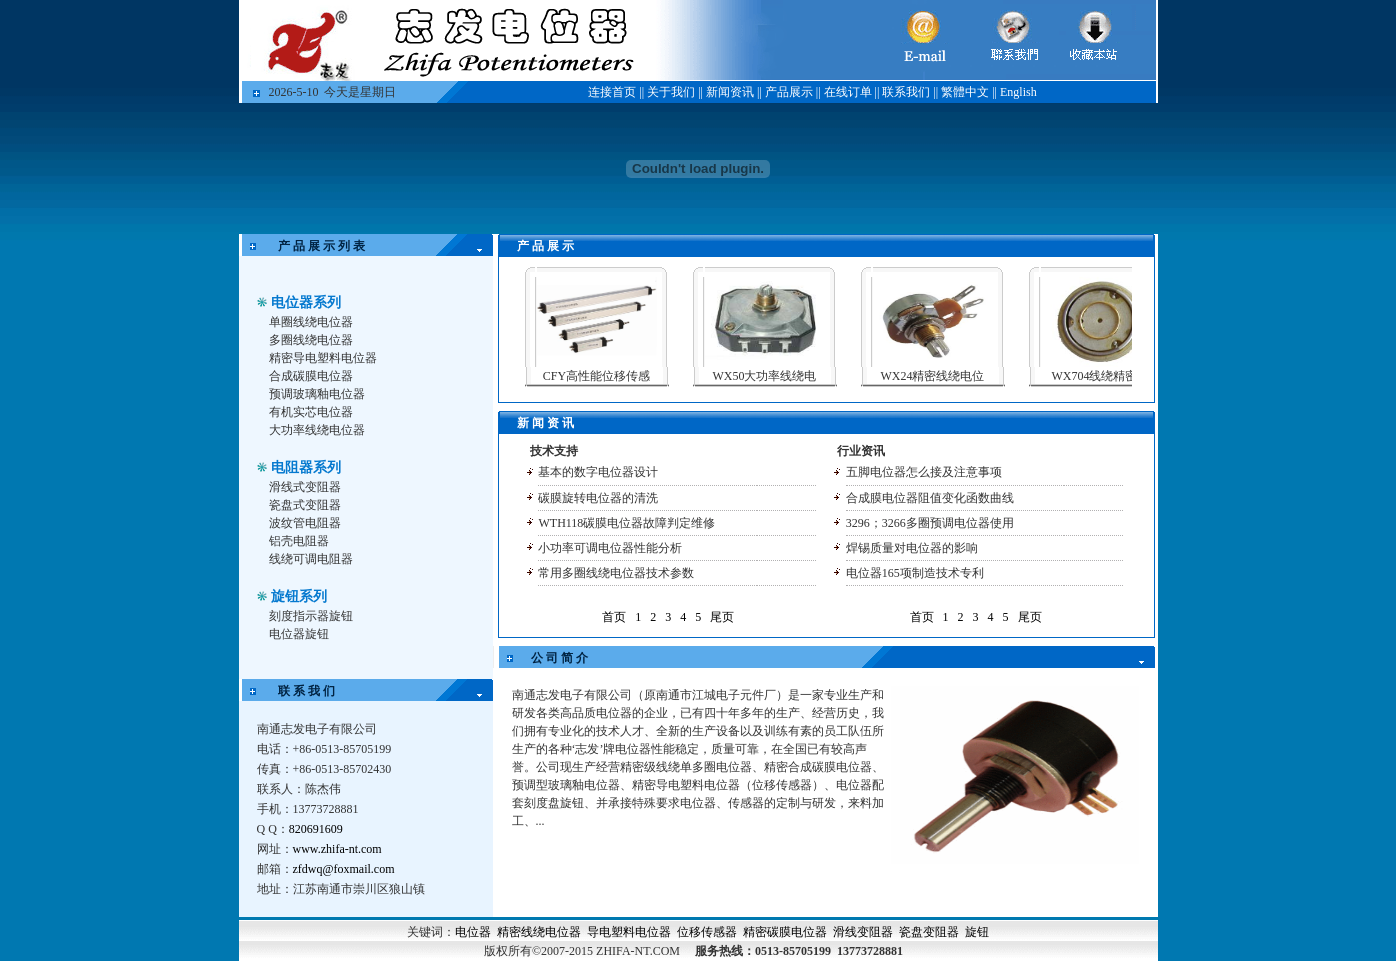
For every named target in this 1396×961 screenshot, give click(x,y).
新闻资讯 (730, 92)
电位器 (473, 932)
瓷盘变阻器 (929, 932)
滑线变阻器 (863, 932)
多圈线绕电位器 (311, 340)
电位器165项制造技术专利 (915, 573)
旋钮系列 (299, 596)
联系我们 (906, 92)
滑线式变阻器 (305, 487)
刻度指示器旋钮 (311, 616)
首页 (614, 617)
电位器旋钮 (299, 634)
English (1018, 92)
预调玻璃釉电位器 (317, 394)
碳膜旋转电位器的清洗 (598, 498)
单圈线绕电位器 (311, 322)
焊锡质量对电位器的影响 (912, 548)
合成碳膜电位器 (311, 376)
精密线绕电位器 (539, 932)
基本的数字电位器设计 (598, 472)
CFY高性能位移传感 (612, 376)
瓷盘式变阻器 (305, 505)
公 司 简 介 (559, 658)
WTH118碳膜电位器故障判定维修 (626, 523)
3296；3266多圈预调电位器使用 (930, 523)
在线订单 (848, 92)
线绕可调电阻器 (311, 559)
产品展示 (789, 92)
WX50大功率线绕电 (781, 376)
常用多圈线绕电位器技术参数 (616, 573)
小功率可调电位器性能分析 (610, 548)
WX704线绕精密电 (1117, 376)
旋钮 (977, 932)
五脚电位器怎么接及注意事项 (924, 472)
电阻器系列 (306, 467)
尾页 (722, 617)
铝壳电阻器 (299, 541)
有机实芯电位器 (311, 412)
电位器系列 (306, 302)
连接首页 (612, 92)
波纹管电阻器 (305, 523)
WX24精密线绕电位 (949, 376)
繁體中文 (965, 92)
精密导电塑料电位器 (323, 358)
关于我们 (671, 92)
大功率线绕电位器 (317, 430)
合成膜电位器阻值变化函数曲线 (930, 498)
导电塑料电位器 (629, 932)
